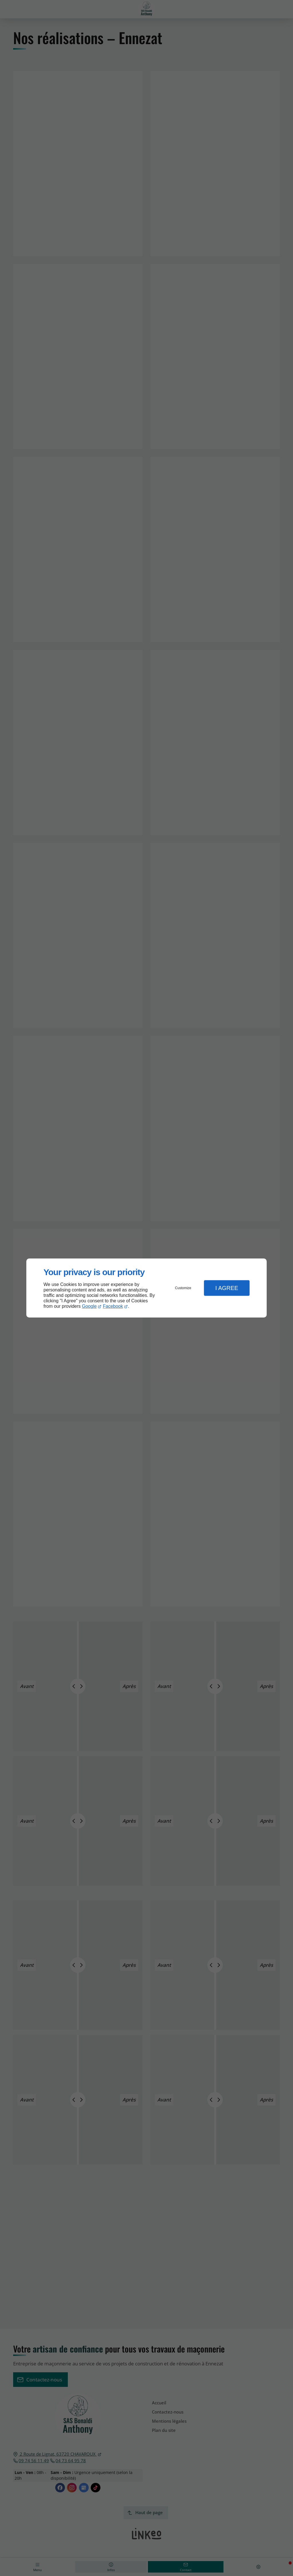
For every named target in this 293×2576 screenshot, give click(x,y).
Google (89, 1306)
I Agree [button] (226, 1288)
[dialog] (146, 1288)
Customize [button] (183, 1288)
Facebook (113, 1306)
